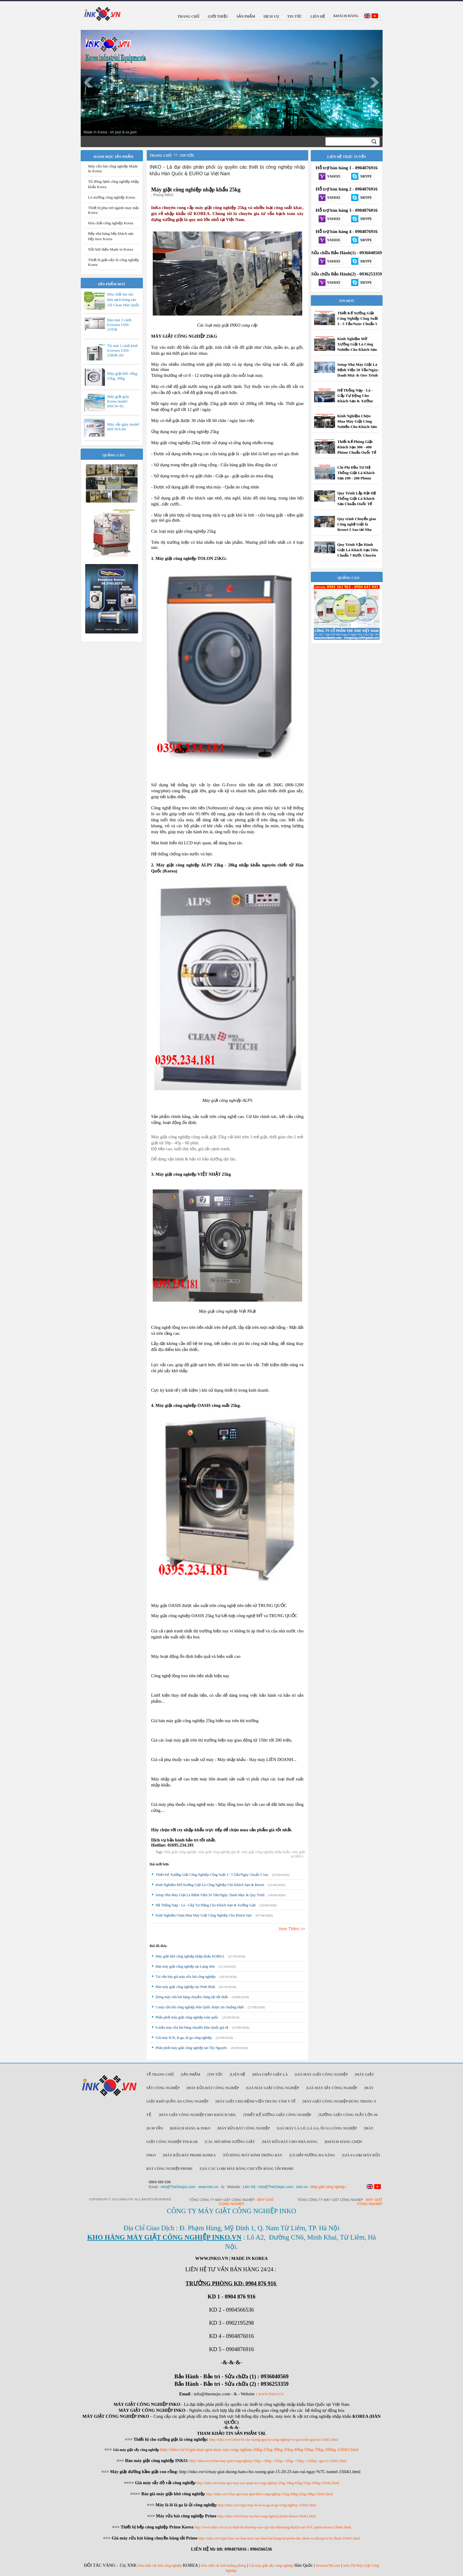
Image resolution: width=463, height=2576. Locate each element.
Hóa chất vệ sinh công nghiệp (160, 2565)
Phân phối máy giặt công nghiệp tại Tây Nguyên (191, 2048)
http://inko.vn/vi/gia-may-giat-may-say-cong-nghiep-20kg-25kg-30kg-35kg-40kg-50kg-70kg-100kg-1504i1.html (259, 2449)
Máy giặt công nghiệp (180, 1852)
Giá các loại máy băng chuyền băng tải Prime (247, 2169)
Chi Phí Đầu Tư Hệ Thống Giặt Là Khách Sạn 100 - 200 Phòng (356, 472)
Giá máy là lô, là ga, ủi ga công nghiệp (184, 2038)
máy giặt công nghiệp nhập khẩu (266, 1852)
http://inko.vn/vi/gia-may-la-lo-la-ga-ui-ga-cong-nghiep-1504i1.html (267, 2505)
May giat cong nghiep (369, 2202)
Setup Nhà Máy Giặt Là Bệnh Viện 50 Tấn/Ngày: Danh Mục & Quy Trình (210, 1895)
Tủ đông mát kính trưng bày (253, 2155)
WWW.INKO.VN (271, 2394)
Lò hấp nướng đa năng (312, 2155)
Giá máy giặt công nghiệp (322, 2074)
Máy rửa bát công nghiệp (213, 2088)
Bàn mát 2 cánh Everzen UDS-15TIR (119, 325)
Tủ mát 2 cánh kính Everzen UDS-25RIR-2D (122, 350)
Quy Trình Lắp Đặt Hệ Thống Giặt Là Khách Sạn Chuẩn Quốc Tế (356, 498)
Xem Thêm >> (292, 1928)
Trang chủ (161, 155)
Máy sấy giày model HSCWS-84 (123, 426)
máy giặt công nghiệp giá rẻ (219, 1852)
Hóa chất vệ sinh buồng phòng (223, 2565)
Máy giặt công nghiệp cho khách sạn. (198, 2115)
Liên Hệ (238, 2074)
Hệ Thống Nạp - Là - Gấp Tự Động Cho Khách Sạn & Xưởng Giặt (206, 1905)
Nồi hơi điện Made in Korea (110, 249)
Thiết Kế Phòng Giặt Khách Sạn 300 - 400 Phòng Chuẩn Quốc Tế (356, 447)
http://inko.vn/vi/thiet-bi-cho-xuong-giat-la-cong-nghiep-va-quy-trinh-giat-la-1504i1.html (273, 2440)
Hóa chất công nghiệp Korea (110, 223)
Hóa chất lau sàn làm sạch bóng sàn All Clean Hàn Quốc (123, 299)
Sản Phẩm (190, 2074)
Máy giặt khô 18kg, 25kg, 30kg (122, 375)
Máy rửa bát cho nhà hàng (290, 2142)
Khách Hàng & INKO (190, 2128)
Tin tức (187, 155)
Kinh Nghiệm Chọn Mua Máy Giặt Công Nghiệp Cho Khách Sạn (204, 1915)
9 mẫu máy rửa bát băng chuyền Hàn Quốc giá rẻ (192, 2027)
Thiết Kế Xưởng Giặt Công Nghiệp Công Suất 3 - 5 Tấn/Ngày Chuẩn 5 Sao (212, 1875)
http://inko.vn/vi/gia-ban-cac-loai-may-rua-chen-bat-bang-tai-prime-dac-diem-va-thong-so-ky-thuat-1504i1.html (279, 2538)
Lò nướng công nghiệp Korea (111, 197)
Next (375, 82)
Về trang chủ (160, 2074)
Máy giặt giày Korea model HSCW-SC (118, 401)
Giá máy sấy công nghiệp (332, 2088)
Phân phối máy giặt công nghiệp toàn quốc (187, 2017)
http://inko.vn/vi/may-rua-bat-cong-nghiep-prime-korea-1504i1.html (267, 2516)
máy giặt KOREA (298, 1854)
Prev (88, 82)
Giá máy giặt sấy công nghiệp (271, 2565)
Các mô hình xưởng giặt (230, 2142)
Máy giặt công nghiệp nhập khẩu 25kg (196, 190)
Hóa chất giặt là (270, 2074)
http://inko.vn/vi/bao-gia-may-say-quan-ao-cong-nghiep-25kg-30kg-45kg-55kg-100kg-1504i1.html (268, 2483)
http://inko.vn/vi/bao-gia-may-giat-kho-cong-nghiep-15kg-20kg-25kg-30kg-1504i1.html (269, 2494)
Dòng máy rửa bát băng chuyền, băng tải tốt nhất (192, 1997)
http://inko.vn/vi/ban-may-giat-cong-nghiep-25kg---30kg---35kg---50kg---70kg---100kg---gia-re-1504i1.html (268, 2461)
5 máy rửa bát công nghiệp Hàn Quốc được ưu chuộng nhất (200, 2007)
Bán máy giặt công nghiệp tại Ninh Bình (185, 1987)
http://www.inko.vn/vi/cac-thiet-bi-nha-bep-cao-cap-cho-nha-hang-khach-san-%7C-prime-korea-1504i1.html (273, 2527)
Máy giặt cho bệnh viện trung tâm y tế (255, 2101)
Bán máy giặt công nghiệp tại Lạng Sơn (185, 1966)
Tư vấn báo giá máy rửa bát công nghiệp (186, 1977)
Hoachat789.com (328, 2565)
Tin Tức (215, 2074)
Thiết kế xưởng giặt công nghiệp (277, 2115)
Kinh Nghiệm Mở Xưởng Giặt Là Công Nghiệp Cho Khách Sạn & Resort (210, 1885)
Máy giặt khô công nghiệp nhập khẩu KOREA (190, 1956)
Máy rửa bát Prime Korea (190, 2155)
